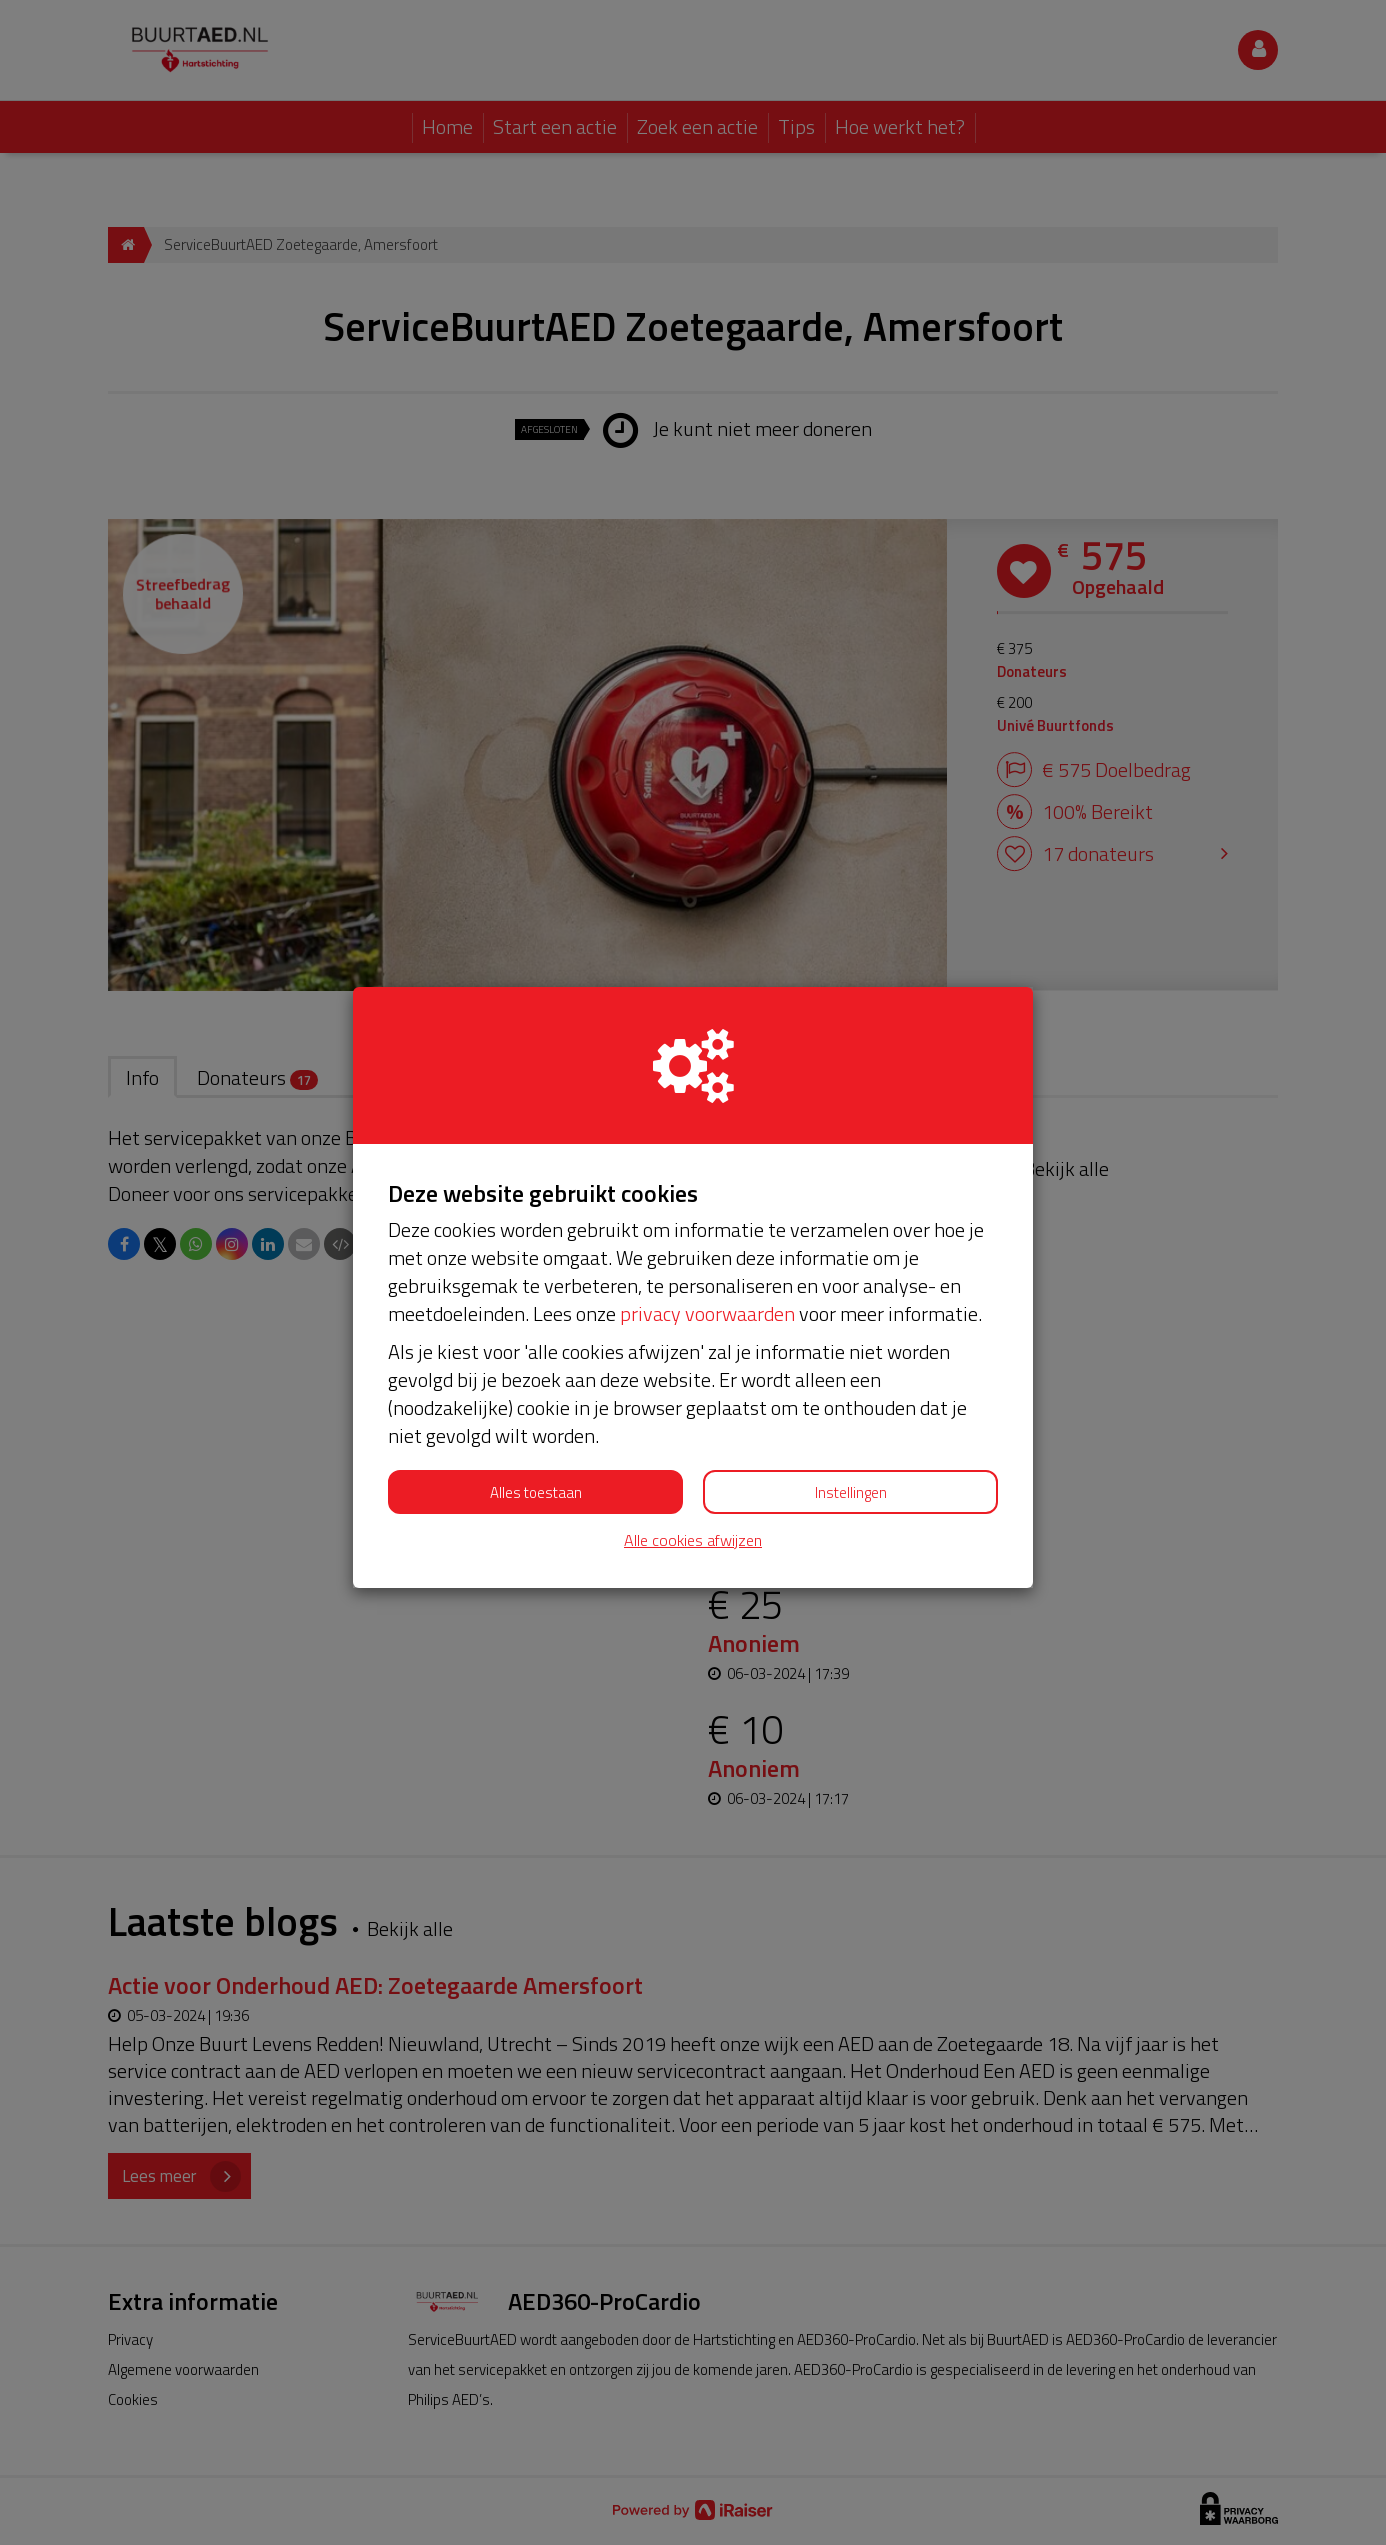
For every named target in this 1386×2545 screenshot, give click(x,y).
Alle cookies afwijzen (693, 1540)
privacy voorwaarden (707, 1313)
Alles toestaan (536, 1492)
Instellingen (851, 1492)
